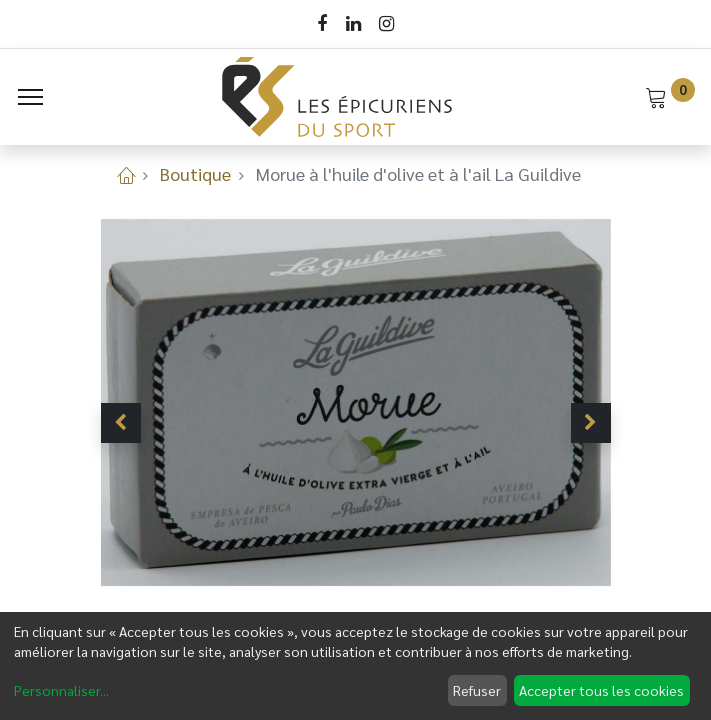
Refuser (477, 690)
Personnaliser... (61, 690)
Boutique (195, 173)
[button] (121, 423)
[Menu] (30, 97)
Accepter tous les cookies (601, 690)
